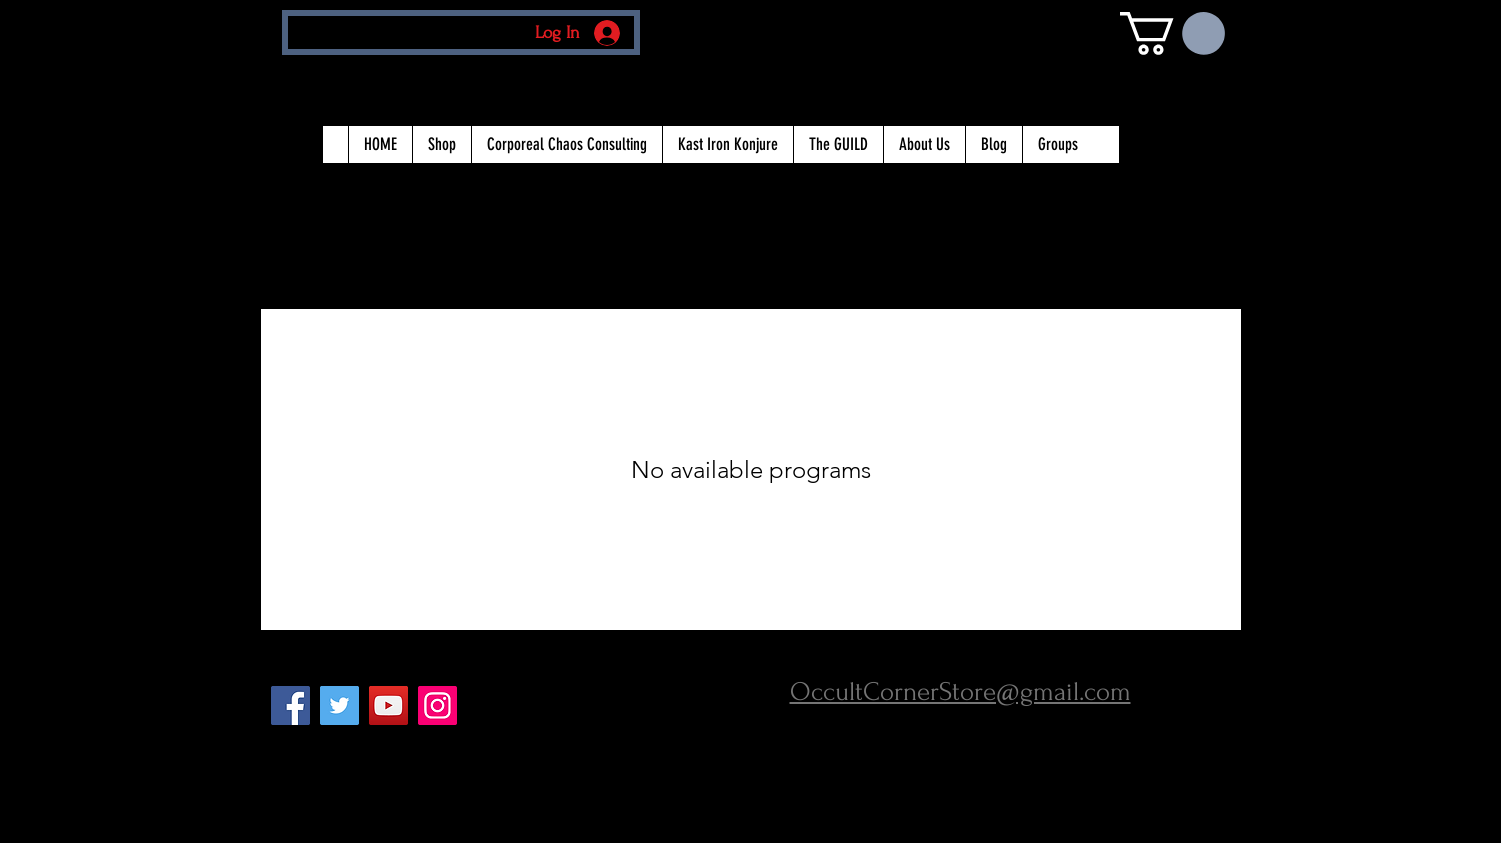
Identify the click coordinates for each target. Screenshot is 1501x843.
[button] (1172, 33)
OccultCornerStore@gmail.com (960, 692)
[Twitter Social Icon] (339, 705)
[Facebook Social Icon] (290, 705)
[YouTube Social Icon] (388, 705)
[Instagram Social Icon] (437, 705)
